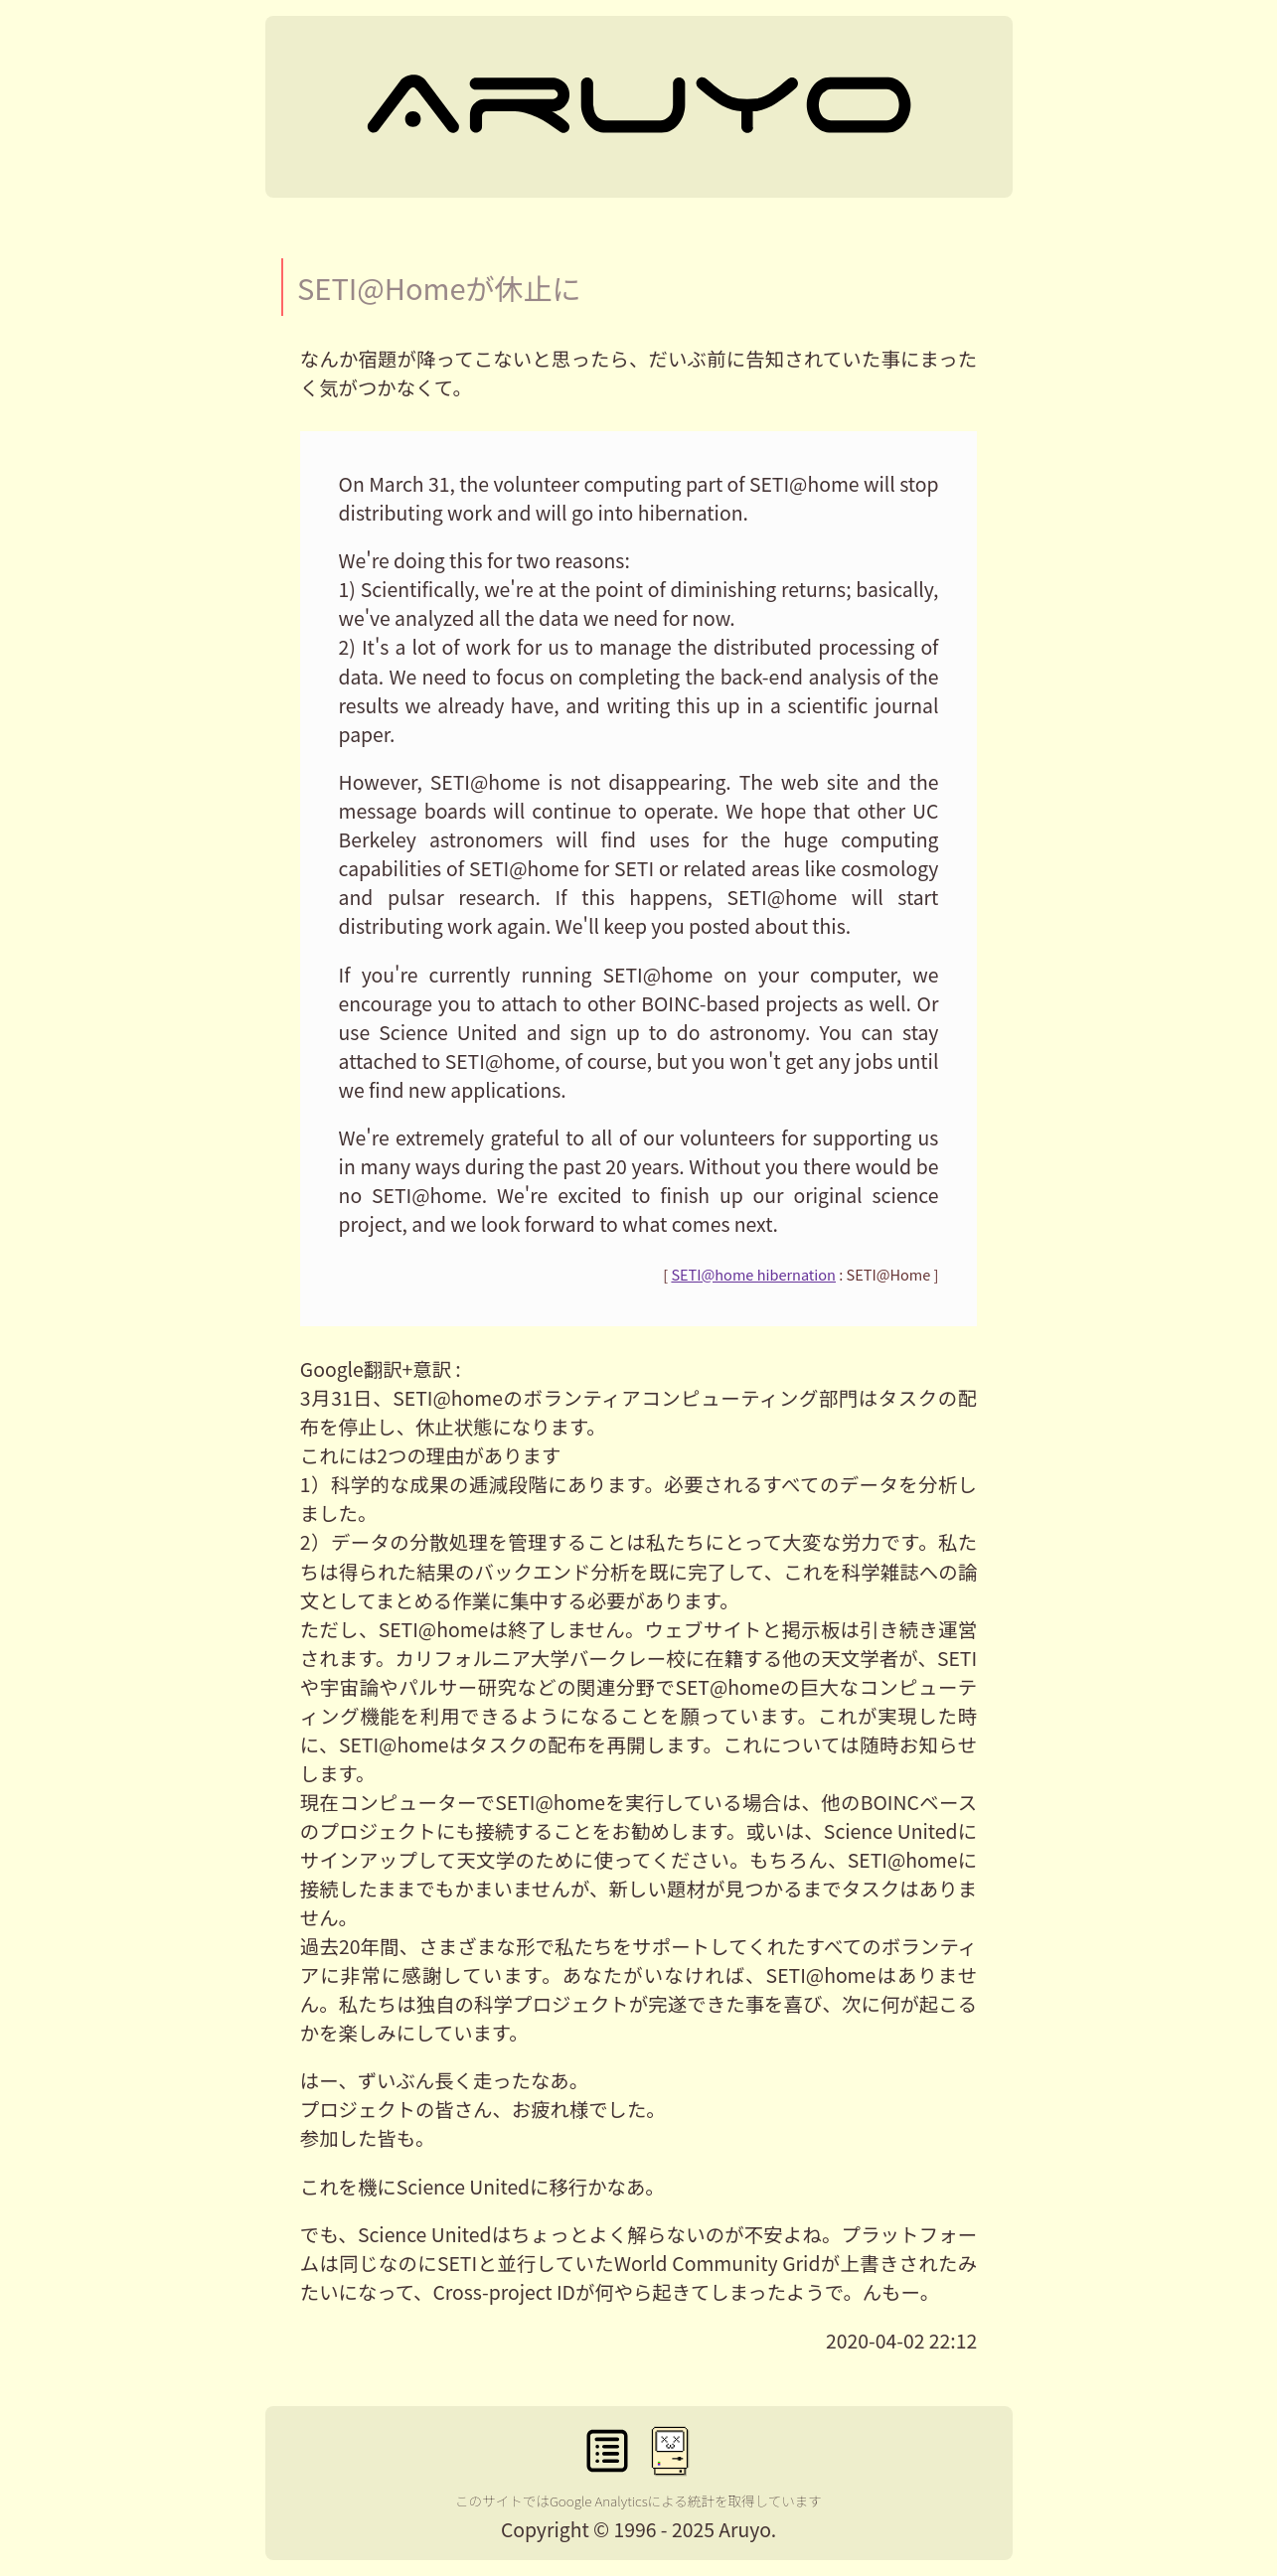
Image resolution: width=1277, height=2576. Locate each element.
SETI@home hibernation (753, 1274)
